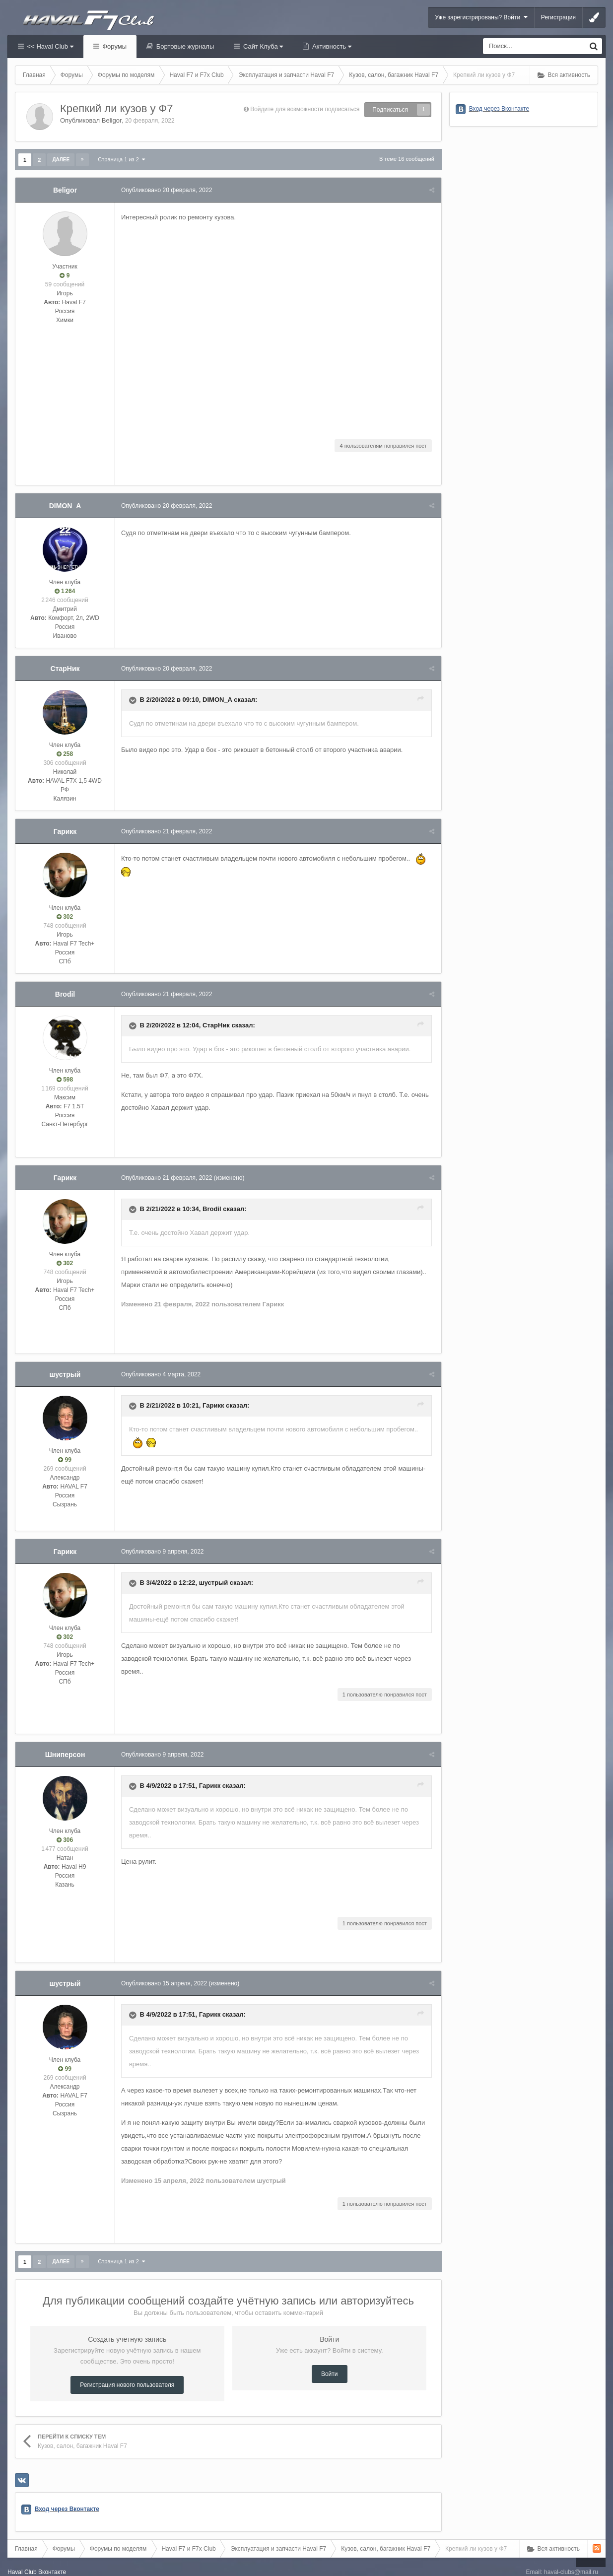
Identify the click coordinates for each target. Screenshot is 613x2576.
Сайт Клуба (262, 46)
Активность (330, 46)
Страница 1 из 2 (121, 159)
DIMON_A (65, 506)
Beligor (112, 120)
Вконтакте (52, 2559)
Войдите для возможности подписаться (304, 109)
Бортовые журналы (184, 46)
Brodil (65, 994)
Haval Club (22, 2559)
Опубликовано (167, 190)
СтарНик (64, 669)
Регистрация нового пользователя (127, 2372)
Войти (329, 2361)
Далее (60, 159)
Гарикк (65, 831)
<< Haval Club (49, 46)
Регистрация (558, 17)
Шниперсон (65, 1742)
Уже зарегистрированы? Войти (481, 17)
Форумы (114, 46)
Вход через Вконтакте (67, 2496)
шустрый (65, 1374)
